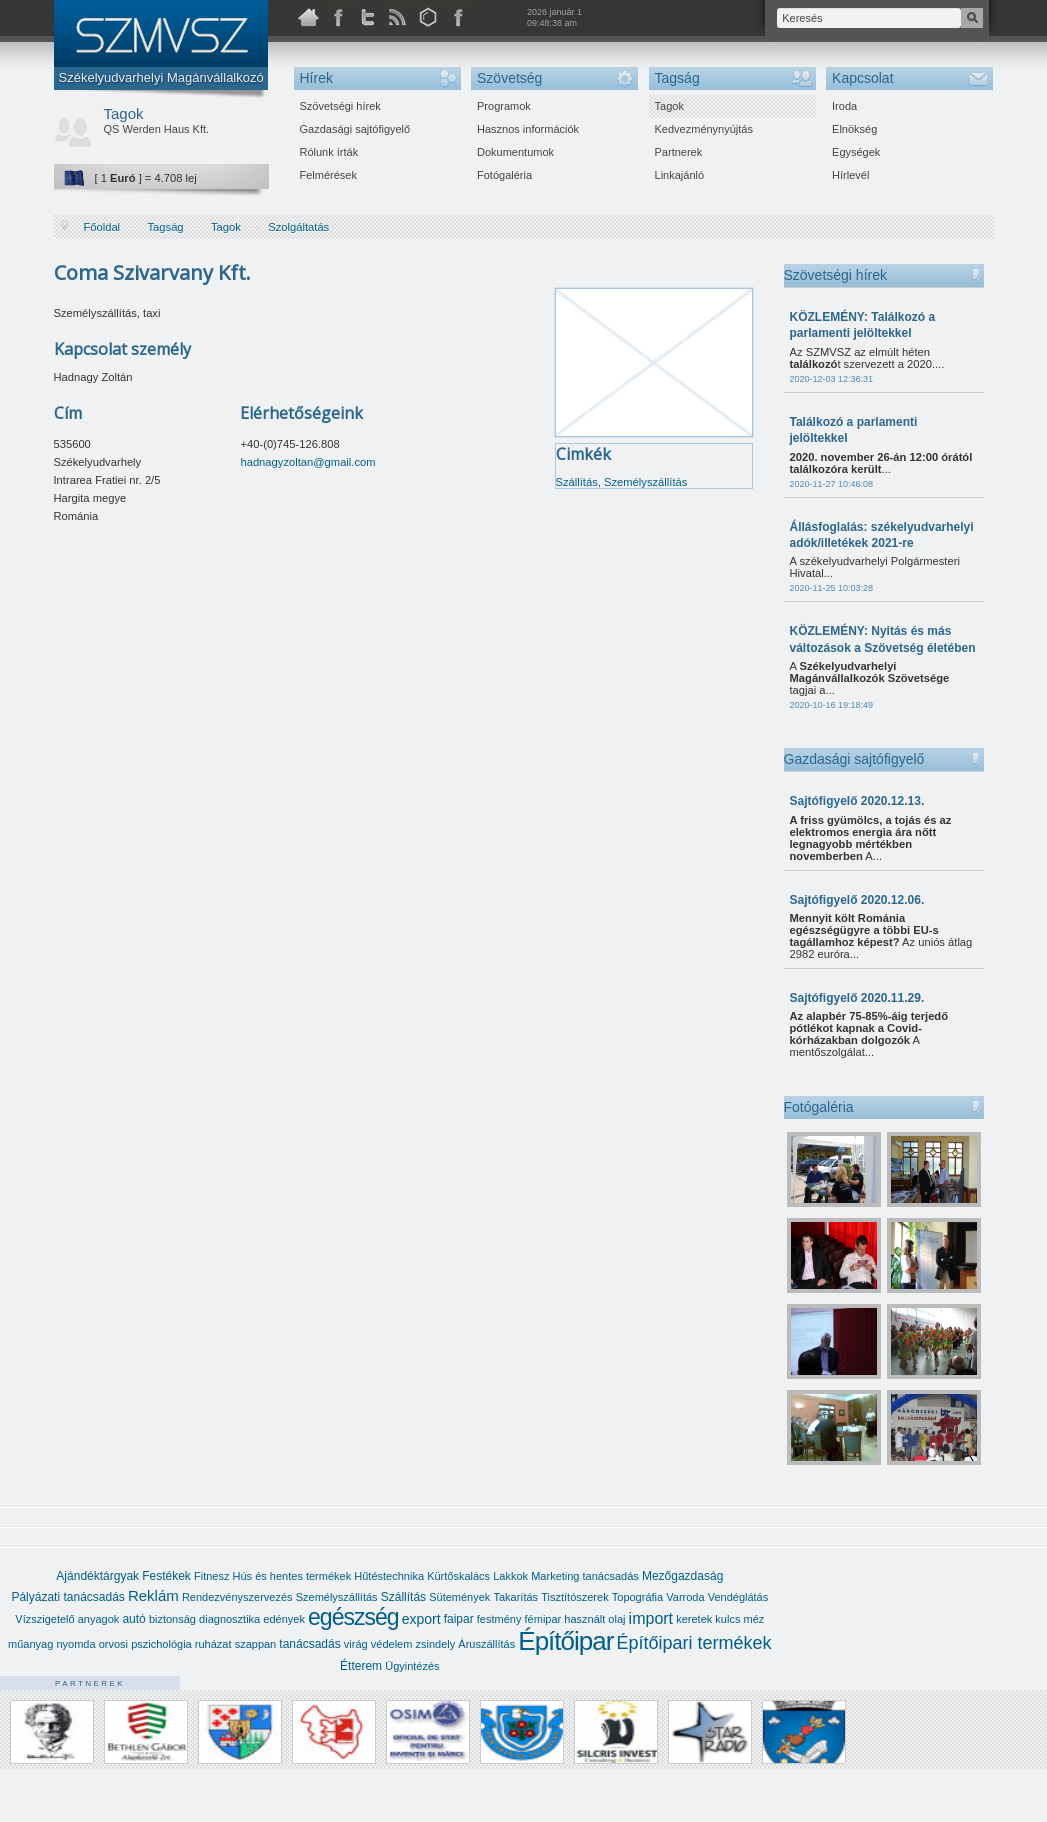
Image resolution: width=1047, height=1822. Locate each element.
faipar (459, 1619)
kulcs (727, 1619)
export (421, 1619)
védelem (392, 1644)
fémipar (543, 1619)
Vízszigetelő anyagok (67, 1619)
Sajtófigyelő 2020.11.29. (857, 998)
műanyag (30, 1644)
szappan (256, 1644)
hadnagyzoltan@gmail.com (307, 462)
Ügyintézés (412, 1666)
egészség (353, 1617)
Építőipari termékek (694, 1643)
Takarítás (515, 1597)
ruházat (213, 1644)
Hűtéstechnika (389, 1576)
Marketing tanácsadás (585, 1576)
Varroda (685, 1597)
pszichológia (161, 1644)
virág (356, 1644)
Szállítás (577, 482)
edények (284, 1619)
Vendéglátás (738, 1597)
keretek (694, 1619)
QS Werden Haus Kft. (157, 129)
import (651, 1618)
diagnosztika (229, 1619)
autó (133, 1619)
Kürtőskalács (458, 1576)
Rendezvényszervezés (237, 1597)
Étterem (361, 1666)
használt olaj (594, 1619)
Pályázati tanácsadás (67, 1597)
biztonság (172, 1619)
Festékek (166, 1576)
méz (754, 1619)
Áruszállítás (486, 1644)
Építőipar (565, 1641)
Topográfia (637, 1597)
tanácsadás (309, 1644)
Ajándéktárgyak (97, 1576)
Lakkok (510, 1576)
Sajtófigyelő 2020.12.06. (857, 900)
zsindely (435, 1644)
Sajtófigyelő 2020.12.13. (857, 801)
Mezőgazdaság (682, 1576)
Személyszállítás (645, 482)
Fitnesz (211, 1576)
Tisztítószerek (574, 1597)
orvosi (113, 1644)
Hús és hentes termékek (292, 1576)
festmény (499, 1619)
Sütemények (459, 1597)
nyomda (75, 1644)
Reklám (153, 1595)
